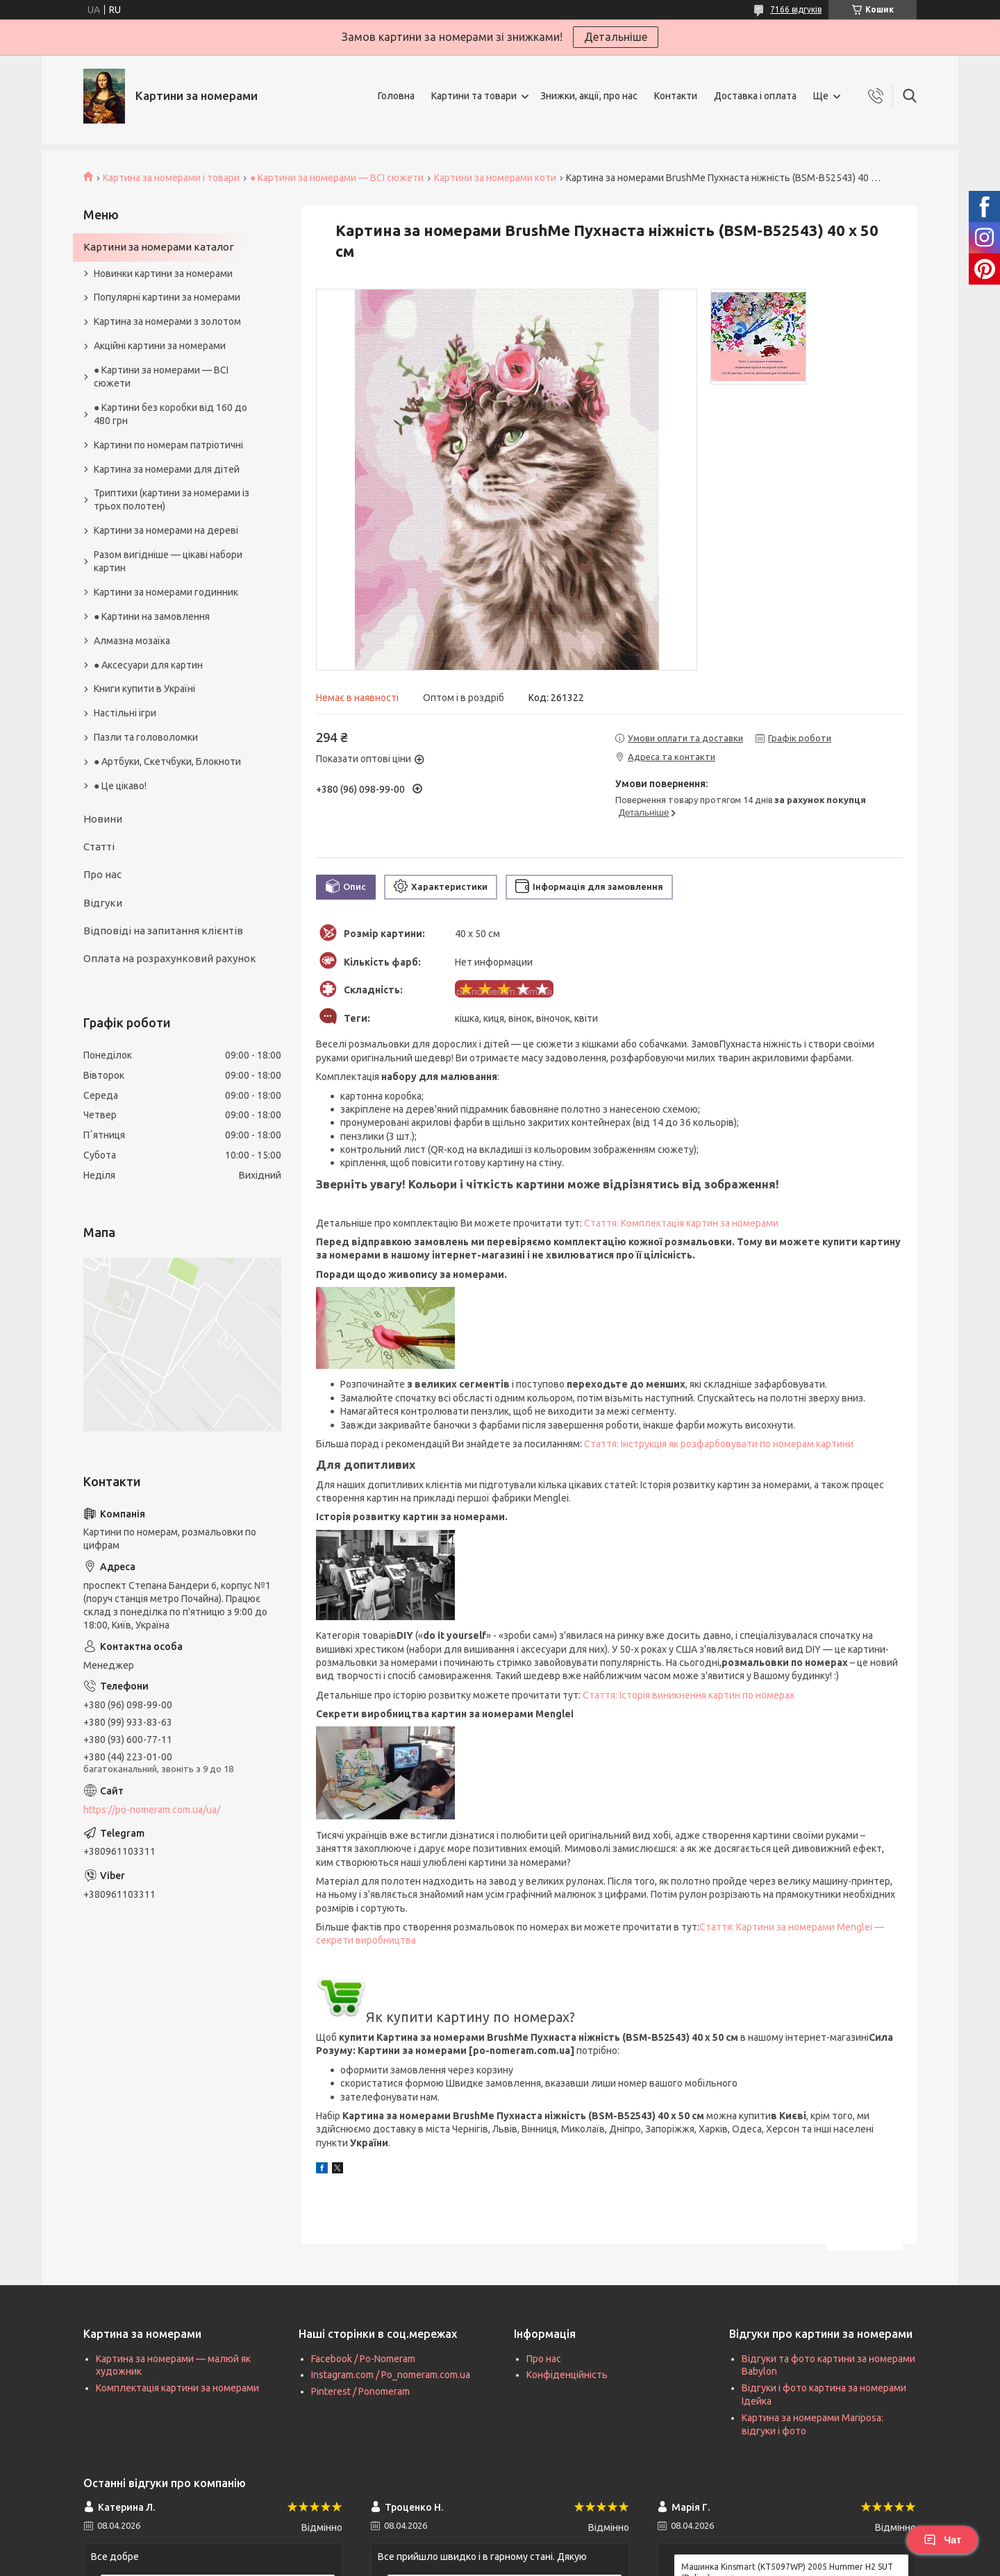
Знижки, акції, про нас (589, 95)
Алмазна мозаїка (132, 640)
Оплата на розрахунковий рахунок (169, 958)
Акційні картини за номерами (160, 345)
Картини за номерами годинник (166, 592)
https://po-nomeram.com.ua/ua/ (151, 1809)
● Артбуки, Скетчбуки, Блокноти (167, 761)
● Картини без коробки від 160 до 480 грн (170, 414)
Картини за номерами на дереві (166, 530)
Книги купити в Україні (144, 688)
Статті (99, 846)
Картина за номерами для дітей (167, 469)
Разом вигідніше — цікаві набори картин (168, 561)
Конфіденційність (567, 2374)
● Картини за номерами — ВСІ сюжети (337, 177)
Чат (942, 2540)
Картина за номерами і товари (171, 177)
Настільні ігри (125, 712)
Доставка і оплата (755, 95)
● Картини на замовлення (152, 616)
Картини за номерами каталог (158, 247)
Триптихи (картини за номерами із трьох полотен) (171, 499)
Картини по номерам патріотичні (168, 445)
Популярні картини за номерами (167, 297)
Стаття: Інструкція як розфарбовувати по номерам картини (718, 1443)
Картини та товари (474, 95)
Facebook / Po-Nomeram (363, 2358)
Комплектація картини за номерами (177, 2387)
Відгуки (102, 903)
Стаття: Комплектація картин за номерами (681, 1223)
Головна (396, 95)
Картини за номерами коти (495, 177)
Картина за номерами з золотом (167, 321)
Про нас (102, 874)
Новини (102, 819)
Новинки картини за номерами (163, 273)
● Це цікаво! (120, 785)
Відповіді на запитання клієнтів (163, 930)
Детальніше (615, 37)
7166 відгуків (796, 9)
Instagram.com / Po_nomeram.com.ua (390, 2374)
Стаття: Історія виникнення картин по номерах (688, 1695)
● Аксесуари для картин (148, 665)
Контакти (675, 95)
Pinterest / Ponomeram (360, 2391)
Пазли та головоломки (146, 737)
